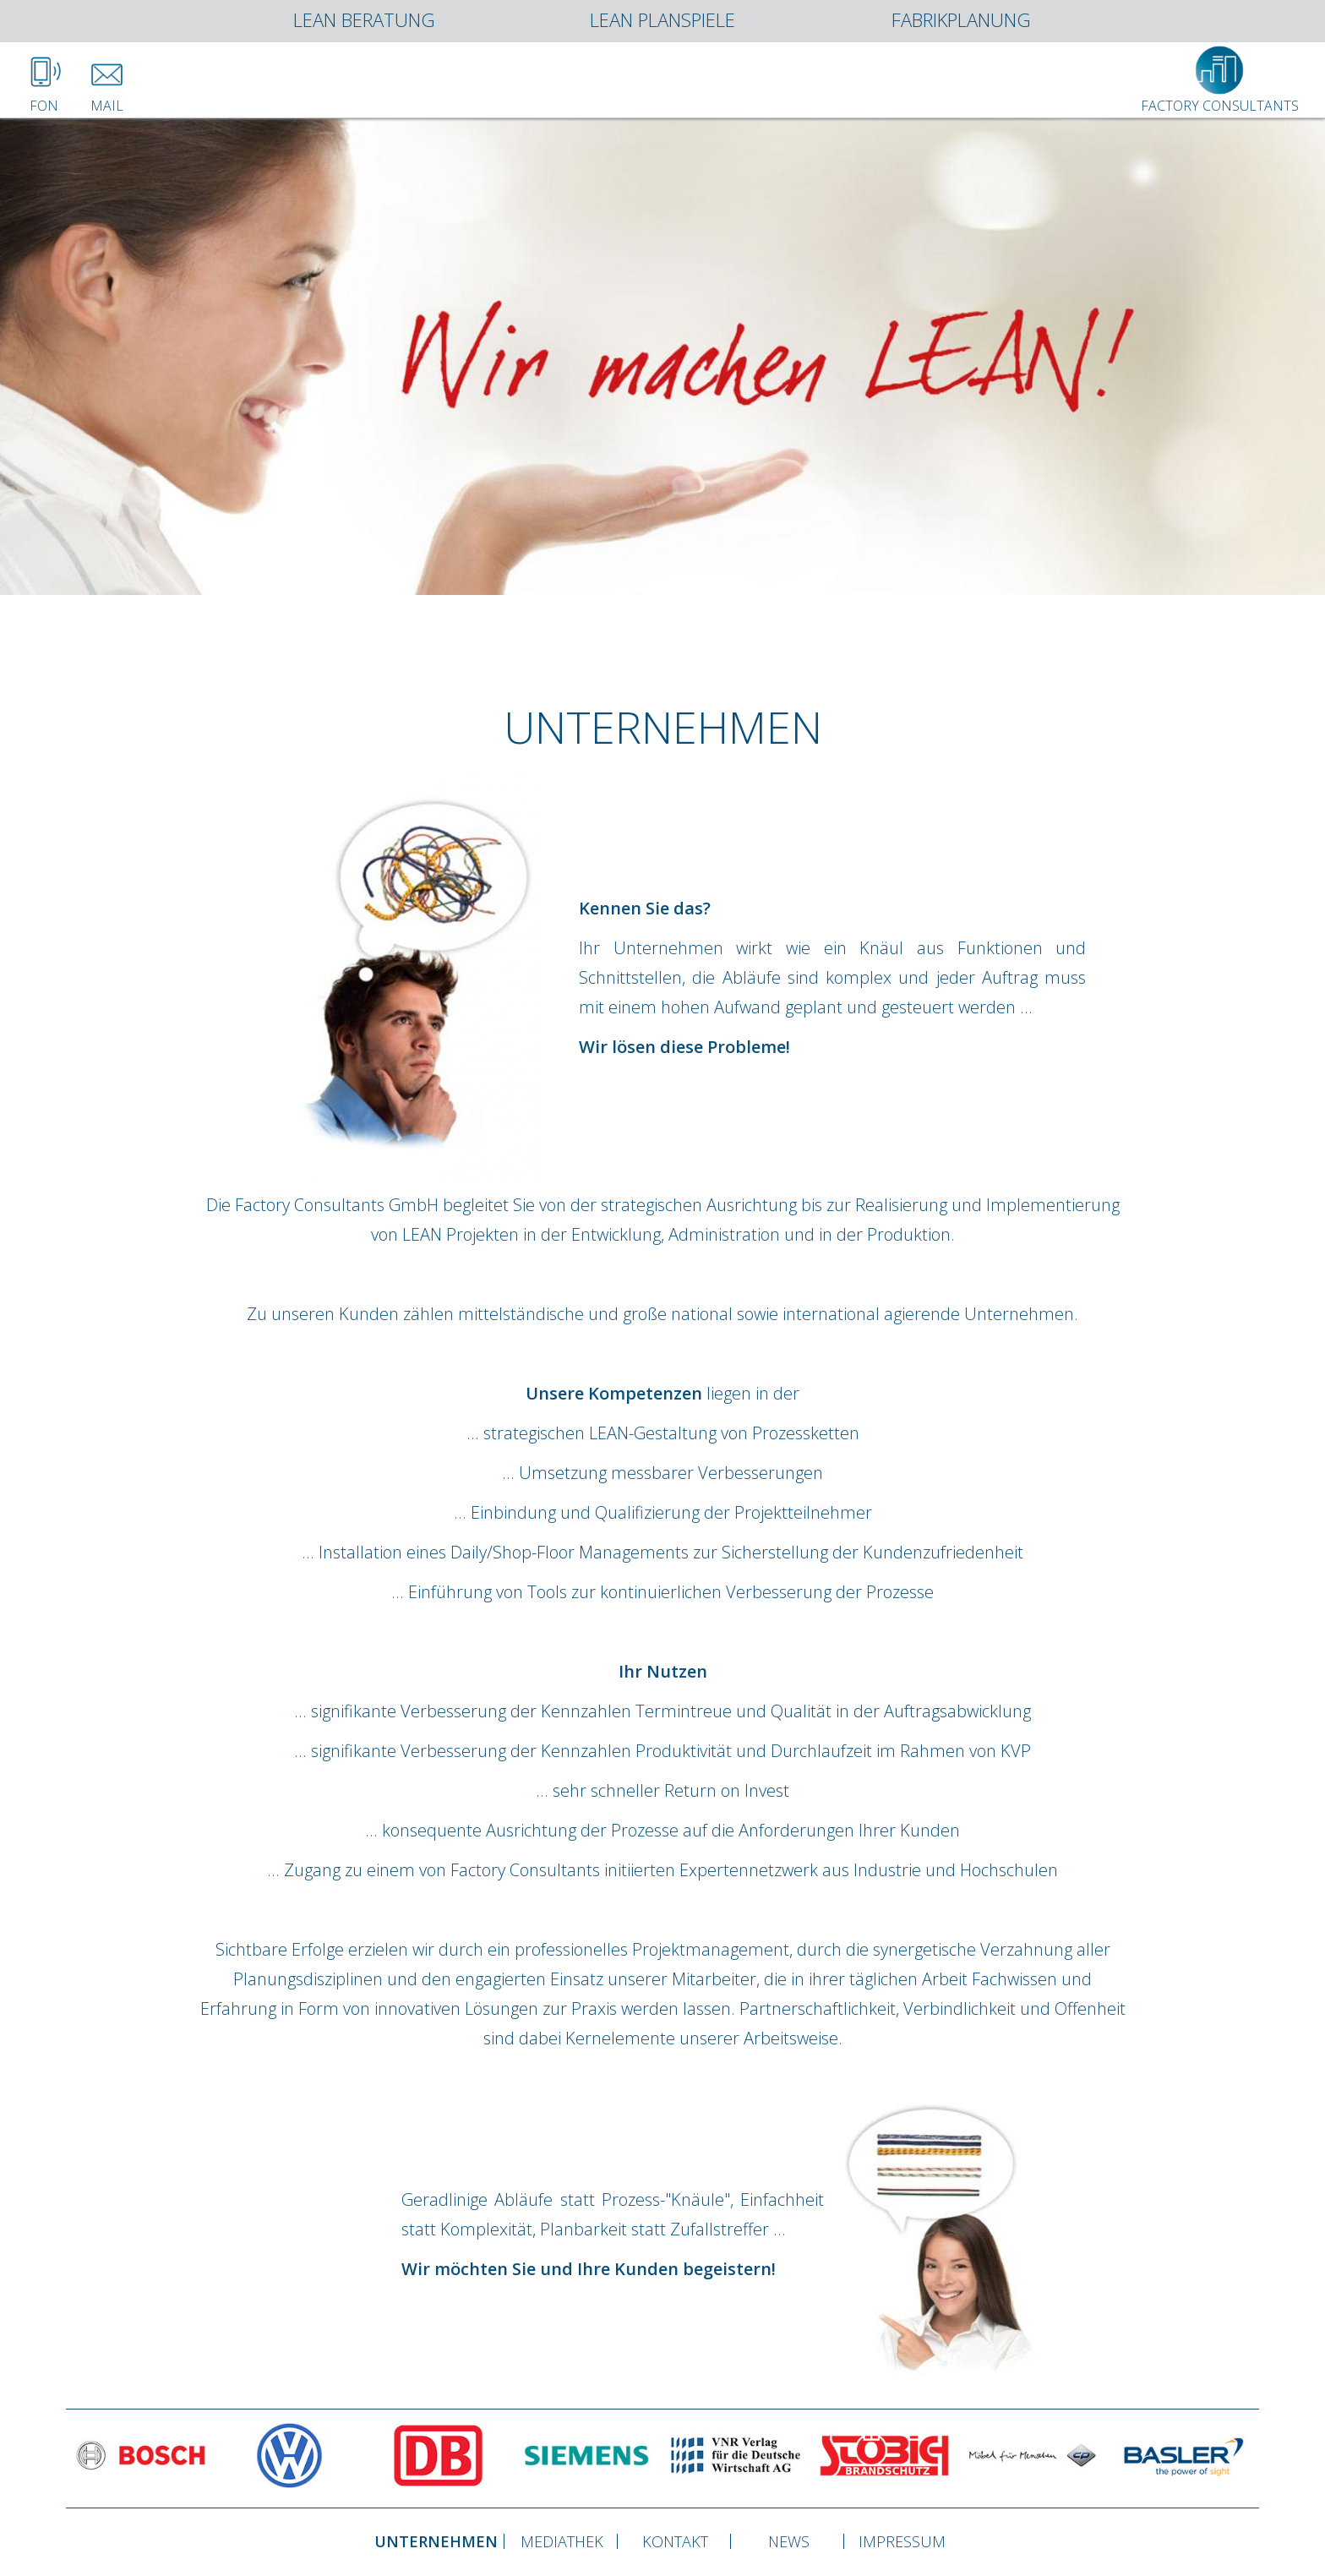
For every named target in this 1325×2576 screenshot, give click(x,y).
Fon (44, 99)
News (789, 2541)
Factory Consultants (1220, 99)
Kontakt (675, 2541)
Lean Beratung (364, 21)
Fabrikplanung (961, 21)
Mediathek (562, 2541)
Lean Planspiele (662, 21)
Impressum (902, 2541)
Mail (107, 99)
